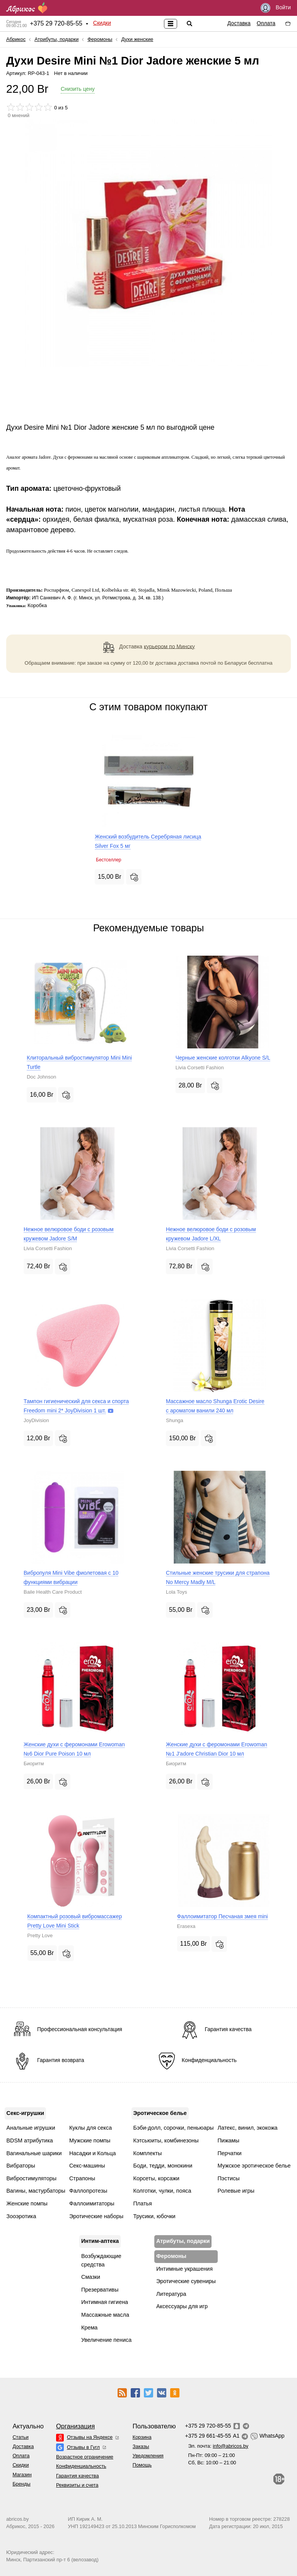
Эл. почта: (218, 2446)
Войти (276, 8)
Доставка (239, 23)
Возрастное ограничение (84, 2457)
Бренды (21, 2484)
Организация (75, 2426)
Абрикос (16, 39)
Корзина (142, 2437)
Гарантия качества (77, 2476)
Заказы (141, 2446)
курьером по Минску (169, 646)
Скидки (102, 23)
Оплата (266, 23)
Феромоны (99, 39)
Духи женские (137, 39)
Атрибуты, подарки (56, 39)
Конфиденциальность (81, 2466)
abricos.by (17, 2519)
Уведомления (148, 2456)
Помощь (142, 2465)
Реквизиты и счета (77, 2485)
